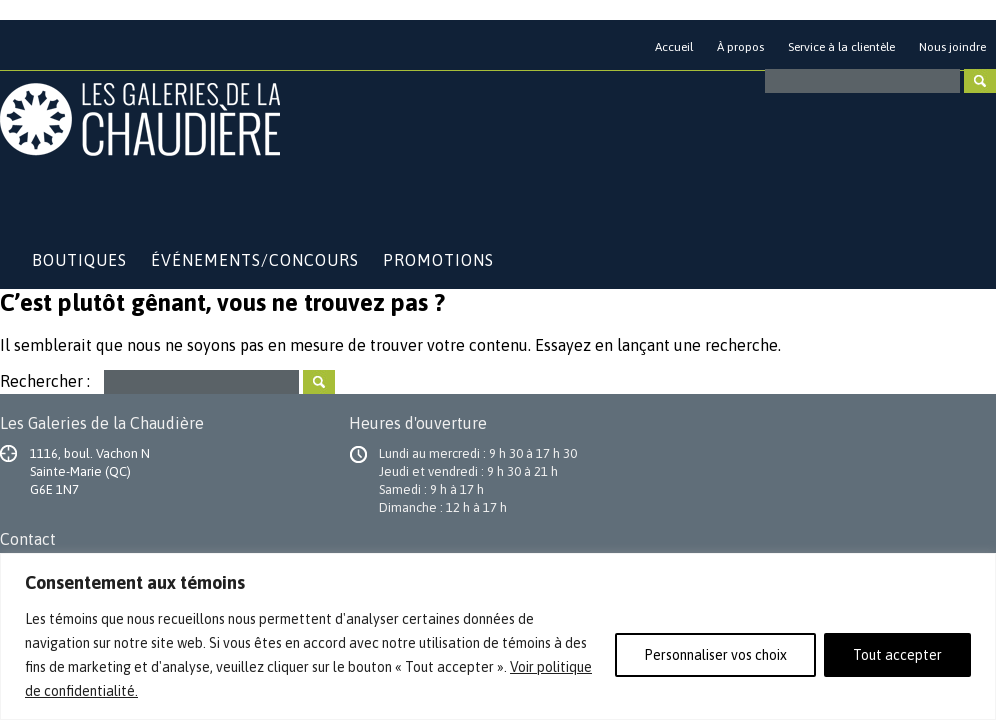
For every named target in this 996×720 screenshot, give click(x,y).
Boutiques (79, 260)
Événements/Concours (255, 260)
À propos (740, 47)
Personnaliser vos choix (715, 655)
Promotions (438, 260)
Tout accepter (897, 655)
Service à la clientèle (841, 47)
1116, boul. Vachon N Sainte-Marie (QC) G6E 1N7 (90, 471)
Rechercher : (45, 380)
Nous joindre (952, 47)
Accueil (674, 47)
